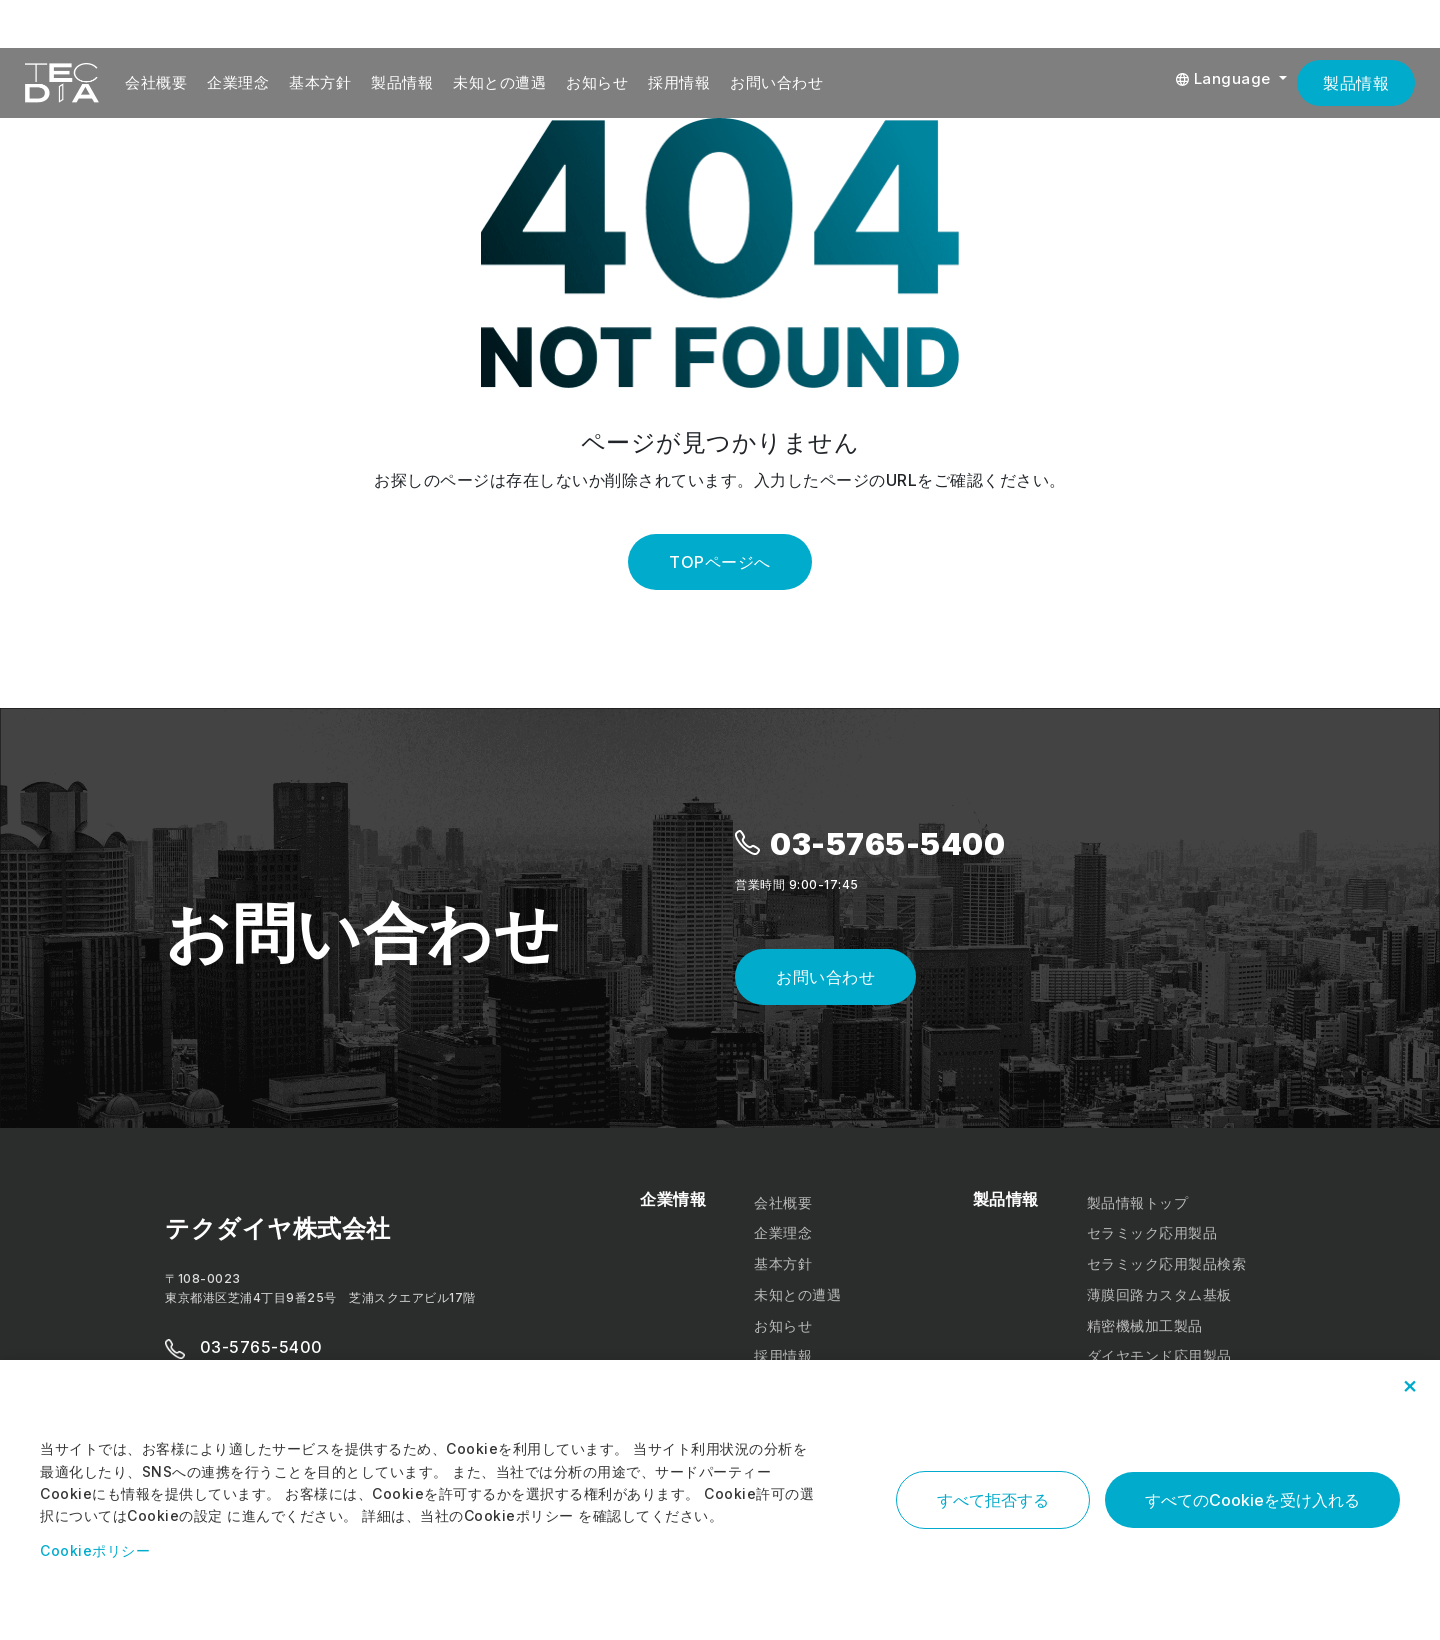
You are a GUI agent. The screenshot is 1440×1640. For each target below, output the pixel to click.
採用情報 (679, 82)
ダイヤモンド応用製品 (1159, 1355)
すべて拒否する (993, 1500)
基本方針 (320, 82)
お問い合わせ (776, 82)
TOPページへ (720, 562)
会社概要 (156, 82)
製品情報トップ (1138, 1202)
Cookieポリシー (95, 1550)
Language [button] (1225, 78)
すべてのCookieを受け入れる (1252, 1500)
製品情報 (402, 82)
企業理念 (238, 82)
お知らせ (597, 82)
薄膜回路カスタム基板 (1159, 1294)
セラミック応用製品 (1152, 1232)
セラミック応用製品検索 (1167, 1263)
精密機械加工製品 (1145, 1325)
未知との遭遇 (499, 82)
